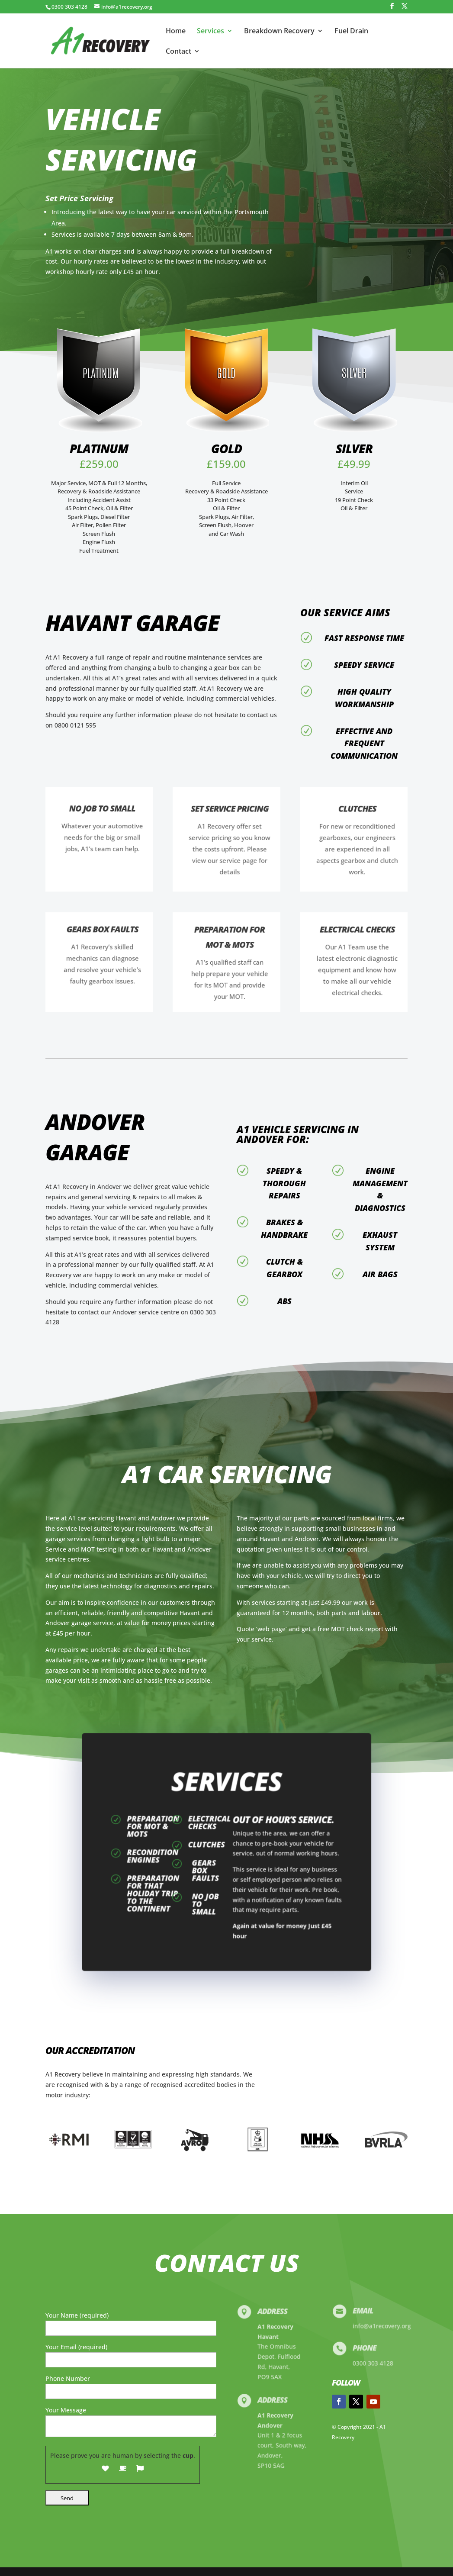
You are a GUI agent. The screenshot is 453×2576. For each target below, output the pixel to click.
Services (210, 31)
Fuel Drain (351, 31)
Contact (178, 52)
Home (176, 31)
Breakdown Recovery (279, 31)
